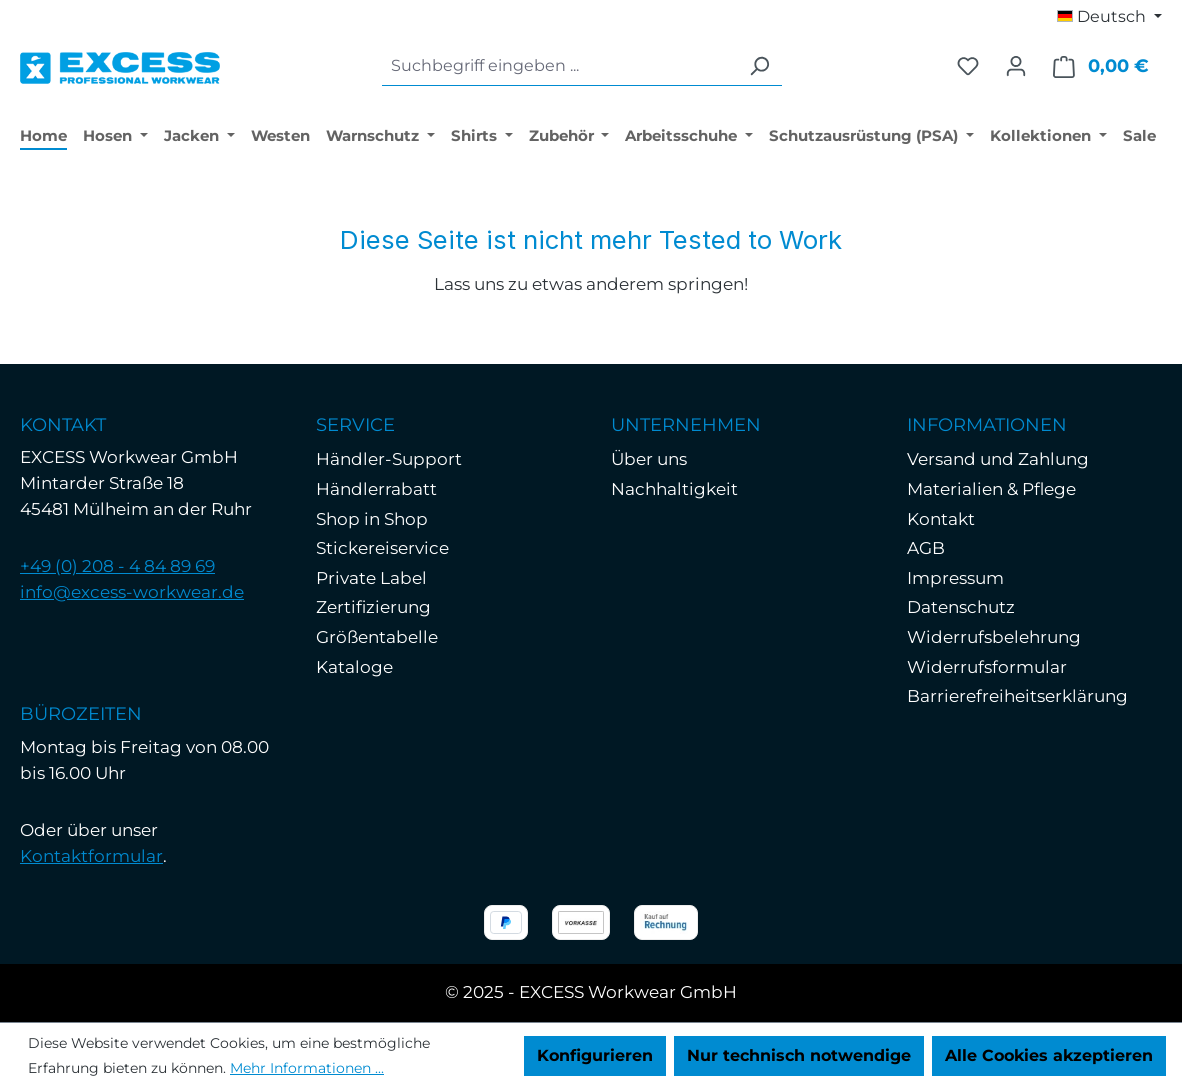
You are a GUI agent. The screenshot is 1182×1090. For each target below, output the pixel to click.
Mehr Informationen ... (307, 1068)
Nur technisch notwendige (799, 1055)
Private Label (371, 578)
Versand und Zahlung (998, 459)
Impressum (955, 578)
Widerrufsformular (987, 667)
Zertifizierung (373, 607)
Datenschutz (961, 607)
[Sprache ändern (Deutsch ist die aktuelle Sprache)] (1109, 17)
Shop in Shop (372, 519)
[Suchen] (759, 66)
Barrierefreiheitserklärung (1017, 696)
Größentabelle (377, 637)
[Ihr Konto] (1016, 66)
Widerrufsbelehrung (994, 637)
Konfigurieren (595, 1055)
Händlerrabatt (376, 489)
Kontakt (941, 519)
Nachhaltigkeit (674, 489)
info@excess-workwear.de (132, 592)
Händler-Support (389, 459)
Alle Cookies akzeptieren (1049, 1055)
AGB (926, 548)
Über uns (649, 459)
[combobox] (559, 66)
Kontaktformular (91, 856)
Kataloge (354, 667)
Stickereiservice (382, 548)
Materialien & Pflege (991, 489)
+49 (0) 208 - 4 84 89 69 (117, 566)
